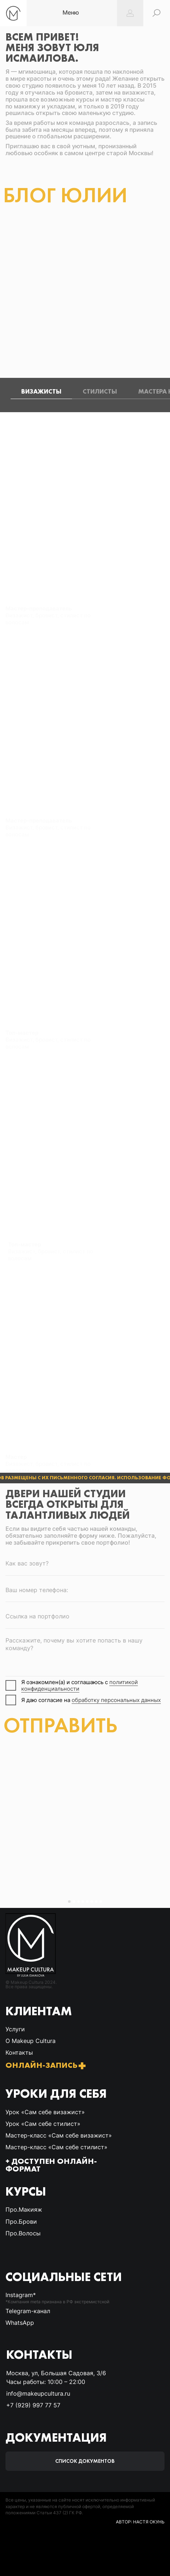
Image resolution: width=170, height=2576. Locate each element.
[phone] (85, 1590)
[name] (85, 1563)
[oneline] (85, 1617)
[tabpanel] (85, 836)
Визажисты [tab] (41, 391)
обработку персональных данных (116, 1700)
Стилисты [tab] (100, 391)
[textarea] (85, 1653)
